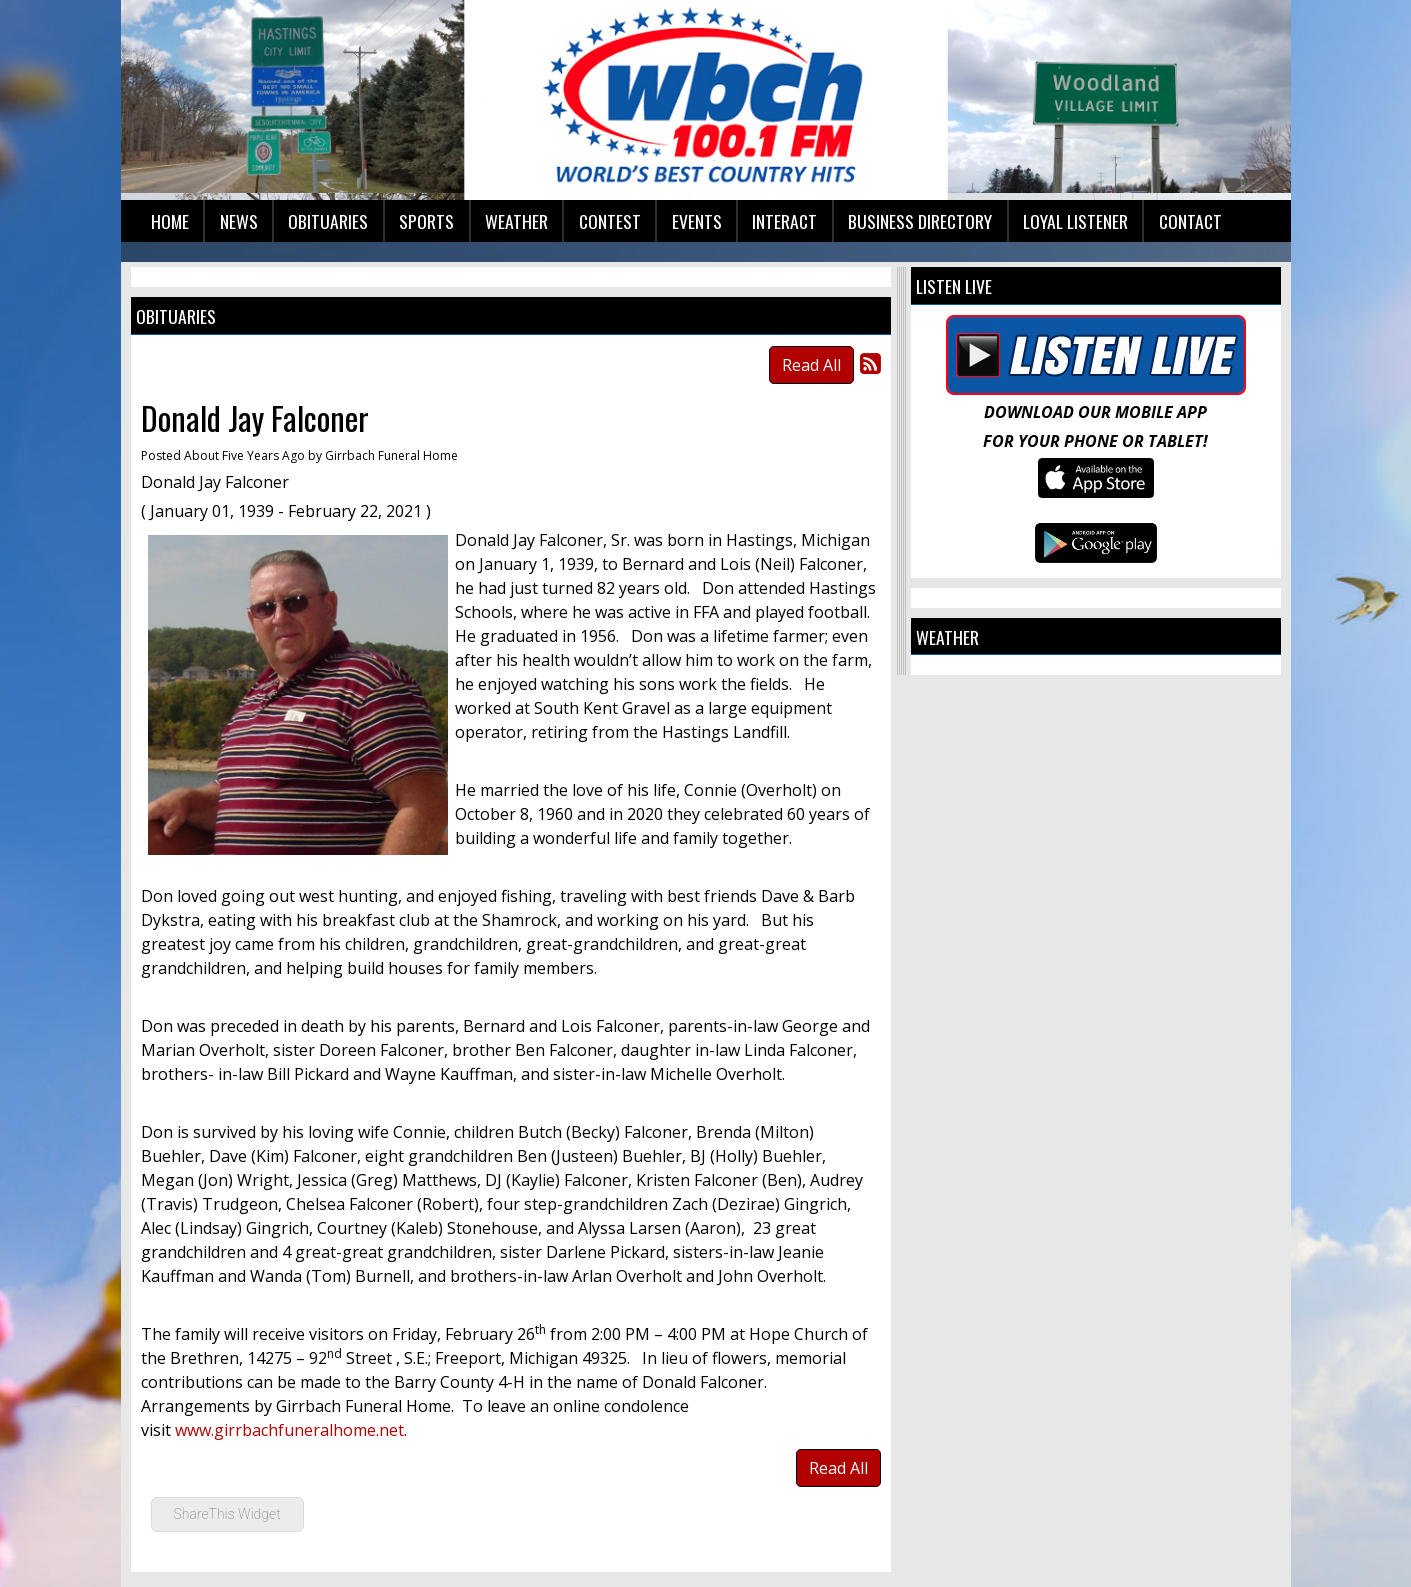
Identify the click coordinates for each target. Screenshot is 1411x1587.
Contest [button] (610, 221)
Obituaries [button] (328, 221)
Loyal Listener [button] (1075, 221)
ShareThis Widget (227, 1514)
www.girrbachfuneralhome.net (289, 1430)
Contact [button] (1190, 221)
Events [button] (697, 221)
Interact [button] (784, 221)
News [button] (239, 221)
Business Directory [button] (920, 221)
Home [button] (170, 221)
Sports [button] (426, 221)
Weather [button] (516, 221)
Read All (811, 365)
